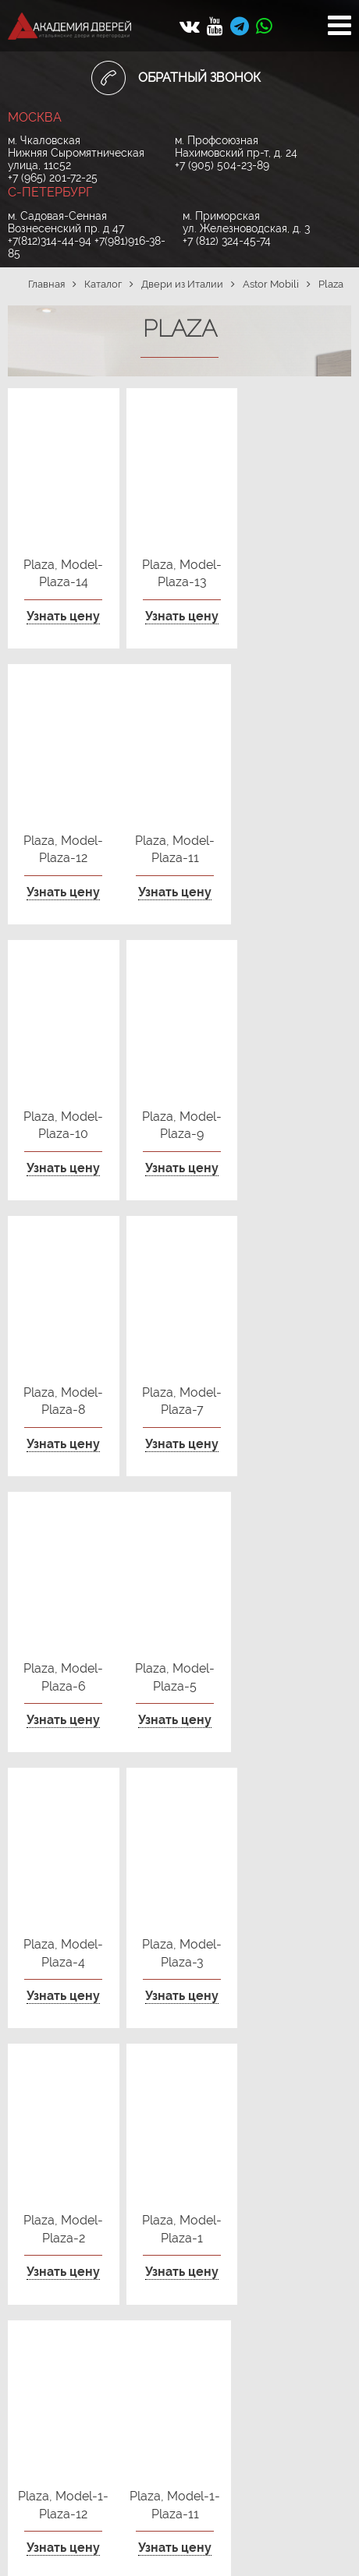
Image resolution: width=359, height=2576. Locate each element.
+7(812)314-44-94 (49, 241)
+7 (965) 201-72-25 (53, 177)
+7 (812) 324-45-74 (227, 241)
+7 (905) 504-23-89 (222, 165)
